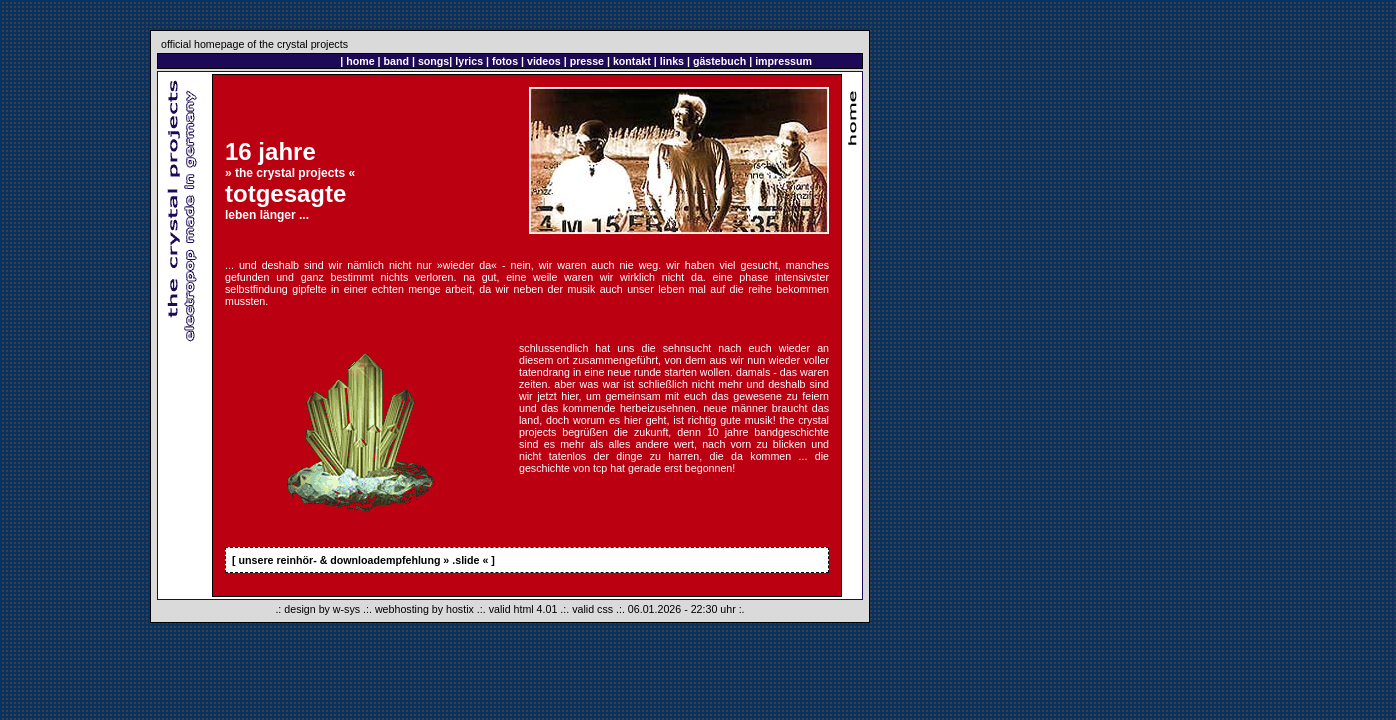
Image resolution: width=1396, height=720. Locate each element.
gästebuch (719, 61)
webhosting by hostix (424, 609)
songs (433, 61)
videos (544, 61)
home (360, 61)
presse (587, 61)
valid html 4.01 (523, 609)
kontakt (632, 61)
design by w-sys (322, 609)
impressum (783, 61)
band (396, 61)
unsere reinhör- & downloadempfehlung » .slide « (364, 560)
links (672, 61)
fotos (505, 61)
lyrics (469, 61)
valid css (592, 609)
